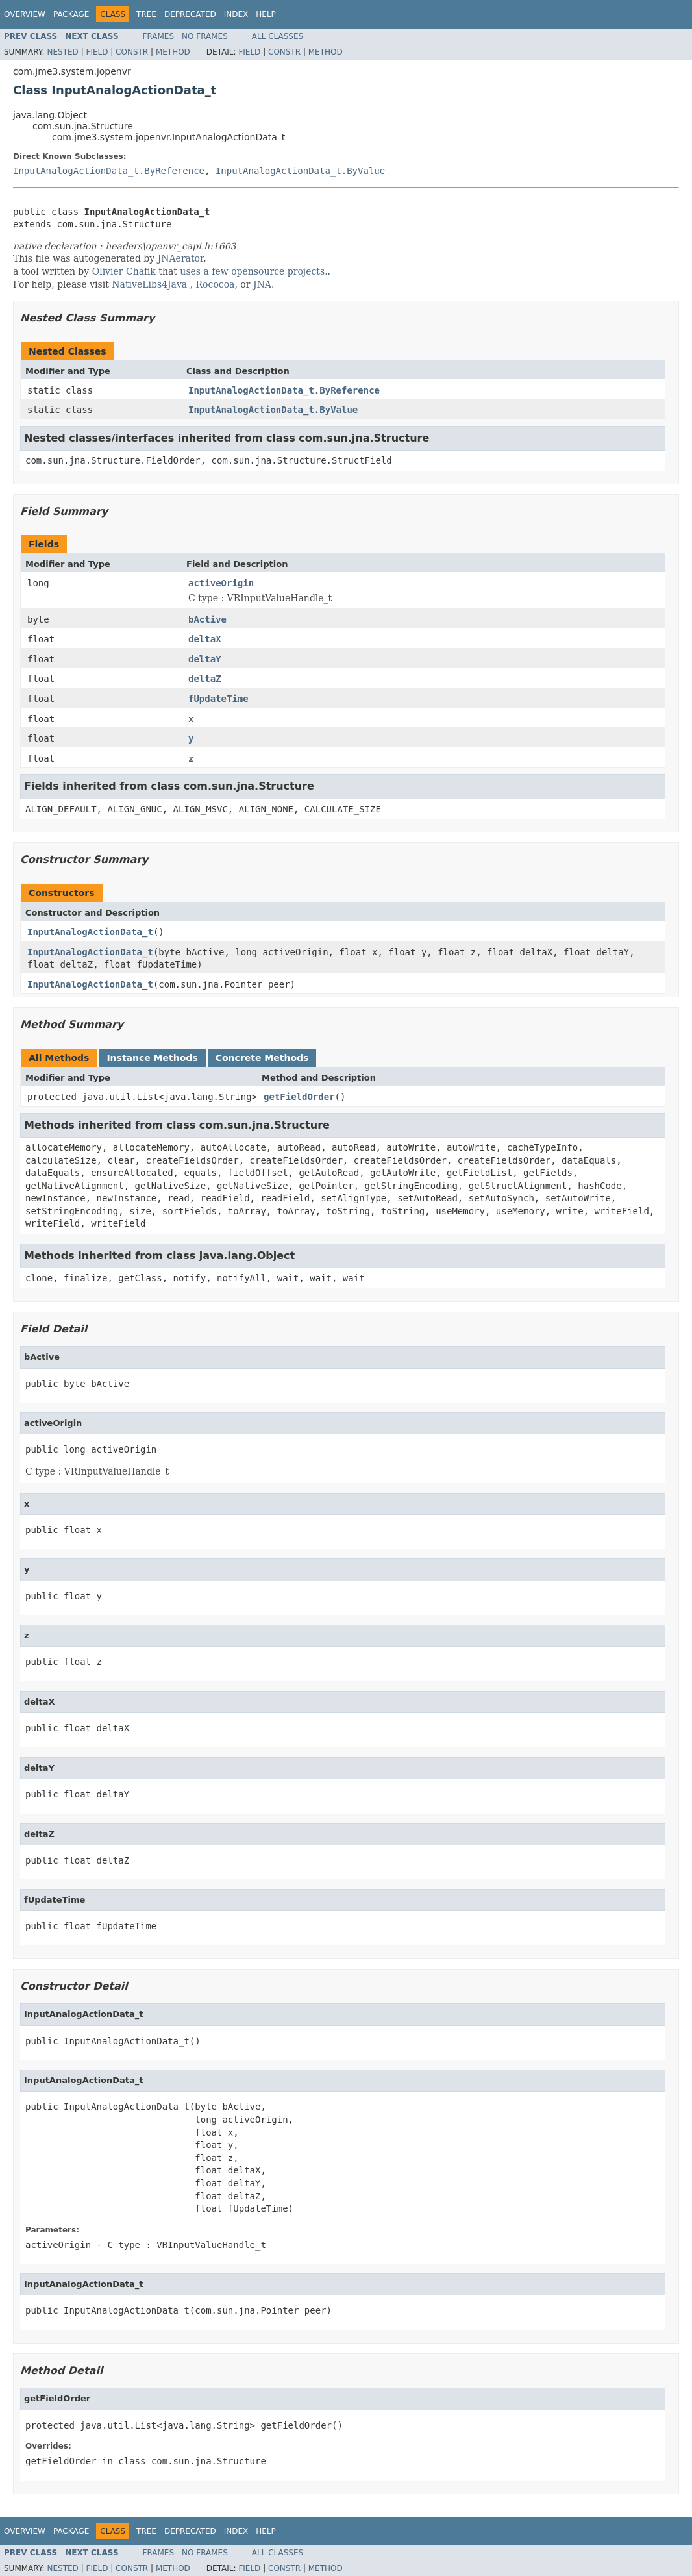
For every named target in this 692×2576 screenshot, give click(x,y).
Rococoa (215, 284)
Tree (146, 14)
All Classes (277, 36)
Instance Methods (151, 1058)
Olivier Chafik (124, 271)
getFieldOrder (299, 1097)
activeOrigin (221, 583)
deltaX (204, 639)
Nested (62, 51)
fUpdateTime (218, 699)
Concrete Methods (262, 1058)
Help (266, 14)
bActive (207, 619)
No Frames (205, 36)
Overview (24, 14)
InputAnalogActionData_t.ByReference (108, 171)
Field (97, 51)
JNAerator (181, 258)
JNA (262, 284)
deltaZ (204, 678)
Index (236, 14)
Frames (159, 36)
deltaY (204, 659)
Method (173, 51)
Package (71, 14)
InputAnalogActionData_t (90, 932)
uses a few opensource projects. (253, 271)
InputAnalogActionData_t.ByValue (300, 171)
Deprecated (190, 14)
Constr (132, 51)
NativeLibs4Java (149, 284)
